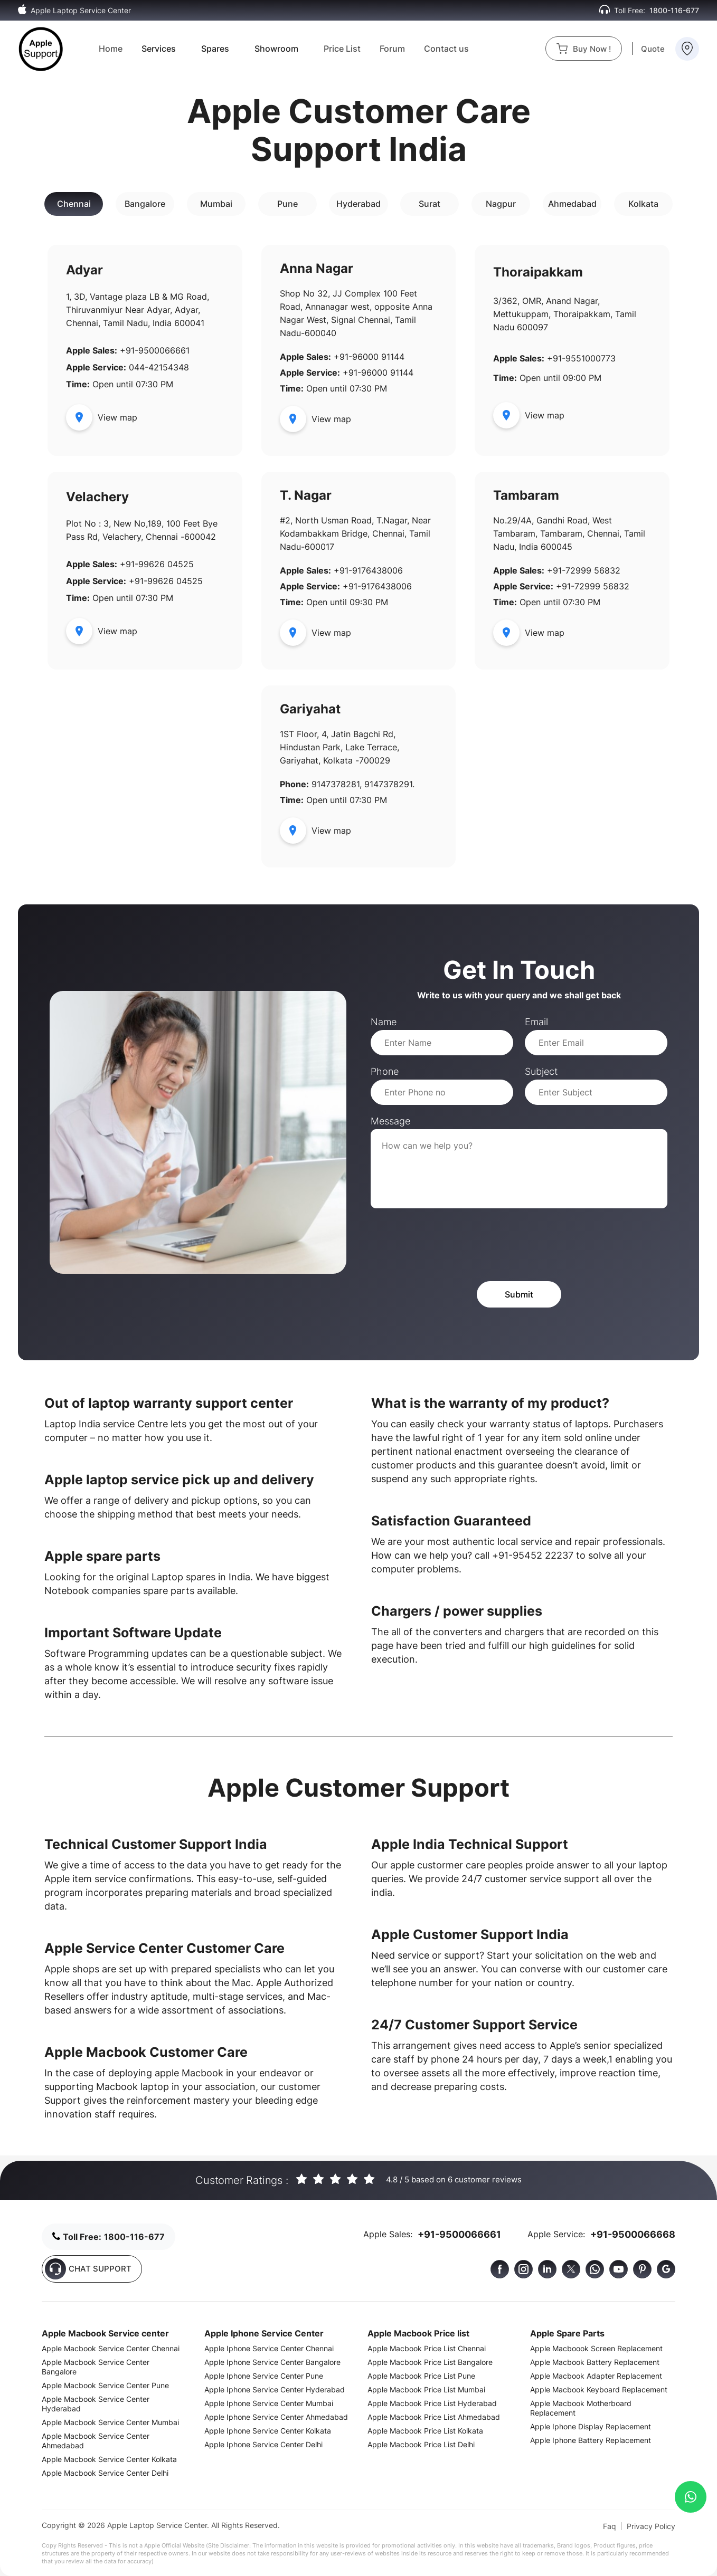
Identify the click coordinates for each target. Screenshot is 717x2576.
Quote (653, 49)
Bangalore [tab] (145, 203)
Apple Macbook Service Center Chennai (111, 2348)
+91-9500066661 (459, 2234)
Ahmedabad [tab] (572, 203)
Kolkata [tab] (643, 203)
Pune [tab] (287, 203)
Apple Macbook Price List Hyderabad (432, 2403)
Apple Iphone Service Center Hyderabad (274, 2389)
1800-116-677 (674, 10)
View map (101, 417)
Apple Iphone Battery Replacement (590, 2440)
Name (384, 1021)
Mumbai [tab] (216, 203)
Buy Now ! (583, 48)
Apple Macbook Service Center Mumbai (110, 2422)
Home (110, 48)
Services (158, 48)
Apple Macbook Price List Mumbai (426, 2389)
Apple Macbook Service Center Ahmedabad (95, 2440)
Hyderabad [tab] (358, 203)
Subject (541, 1071)
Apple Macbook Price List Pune (421, 2375)
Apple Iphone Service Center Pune (263, 2375)
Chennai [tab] (74, 203)
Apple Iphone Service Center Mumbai (268, 2403)
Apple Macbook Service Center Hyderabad (95, 2403)
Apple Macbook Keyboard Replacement (598, 2389)
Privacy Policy (651, 2526)
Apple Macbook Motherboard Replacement (580, 2408)
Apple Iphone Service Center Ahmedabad (276, 2416)
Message (390, 1121)
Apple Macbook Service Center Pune (105, 2385)
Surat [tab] (429, 203)
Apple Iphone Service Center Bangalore (272, 2362)
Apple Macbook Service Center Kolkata (109, 2459)
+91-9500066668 (632, 2234)
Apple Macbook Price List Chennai (426, 2348)
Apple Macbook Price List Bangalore (430, 2362)
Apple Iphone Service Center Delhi (263, 2444)
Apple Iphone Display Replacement (590, 2426)
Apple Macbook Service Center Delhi (105, 2472)
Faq (609, 2526)
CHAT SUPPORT (88, 2268)
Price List (342, 48)
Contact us (446, 48)
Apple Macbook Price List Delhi (421, 2444)
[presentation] (451, 1244)
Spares (215, 48)
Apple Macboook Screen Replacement (596, 2348)
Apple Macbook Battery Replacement (594, 2362)
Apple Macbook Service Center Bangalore (95, 2367)
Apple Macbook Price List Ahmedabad (433, 2416)
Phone (385, 1071)
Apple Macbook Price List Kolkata (425, 2430)
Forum (392, 48)
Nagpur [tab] (501, 203)
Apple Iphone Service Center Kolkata (267, 2430)
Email (536, 1021)
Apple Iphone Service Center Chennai (269, 2348)
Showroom (276, 48)
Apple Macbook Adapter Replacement (596, 2375)
